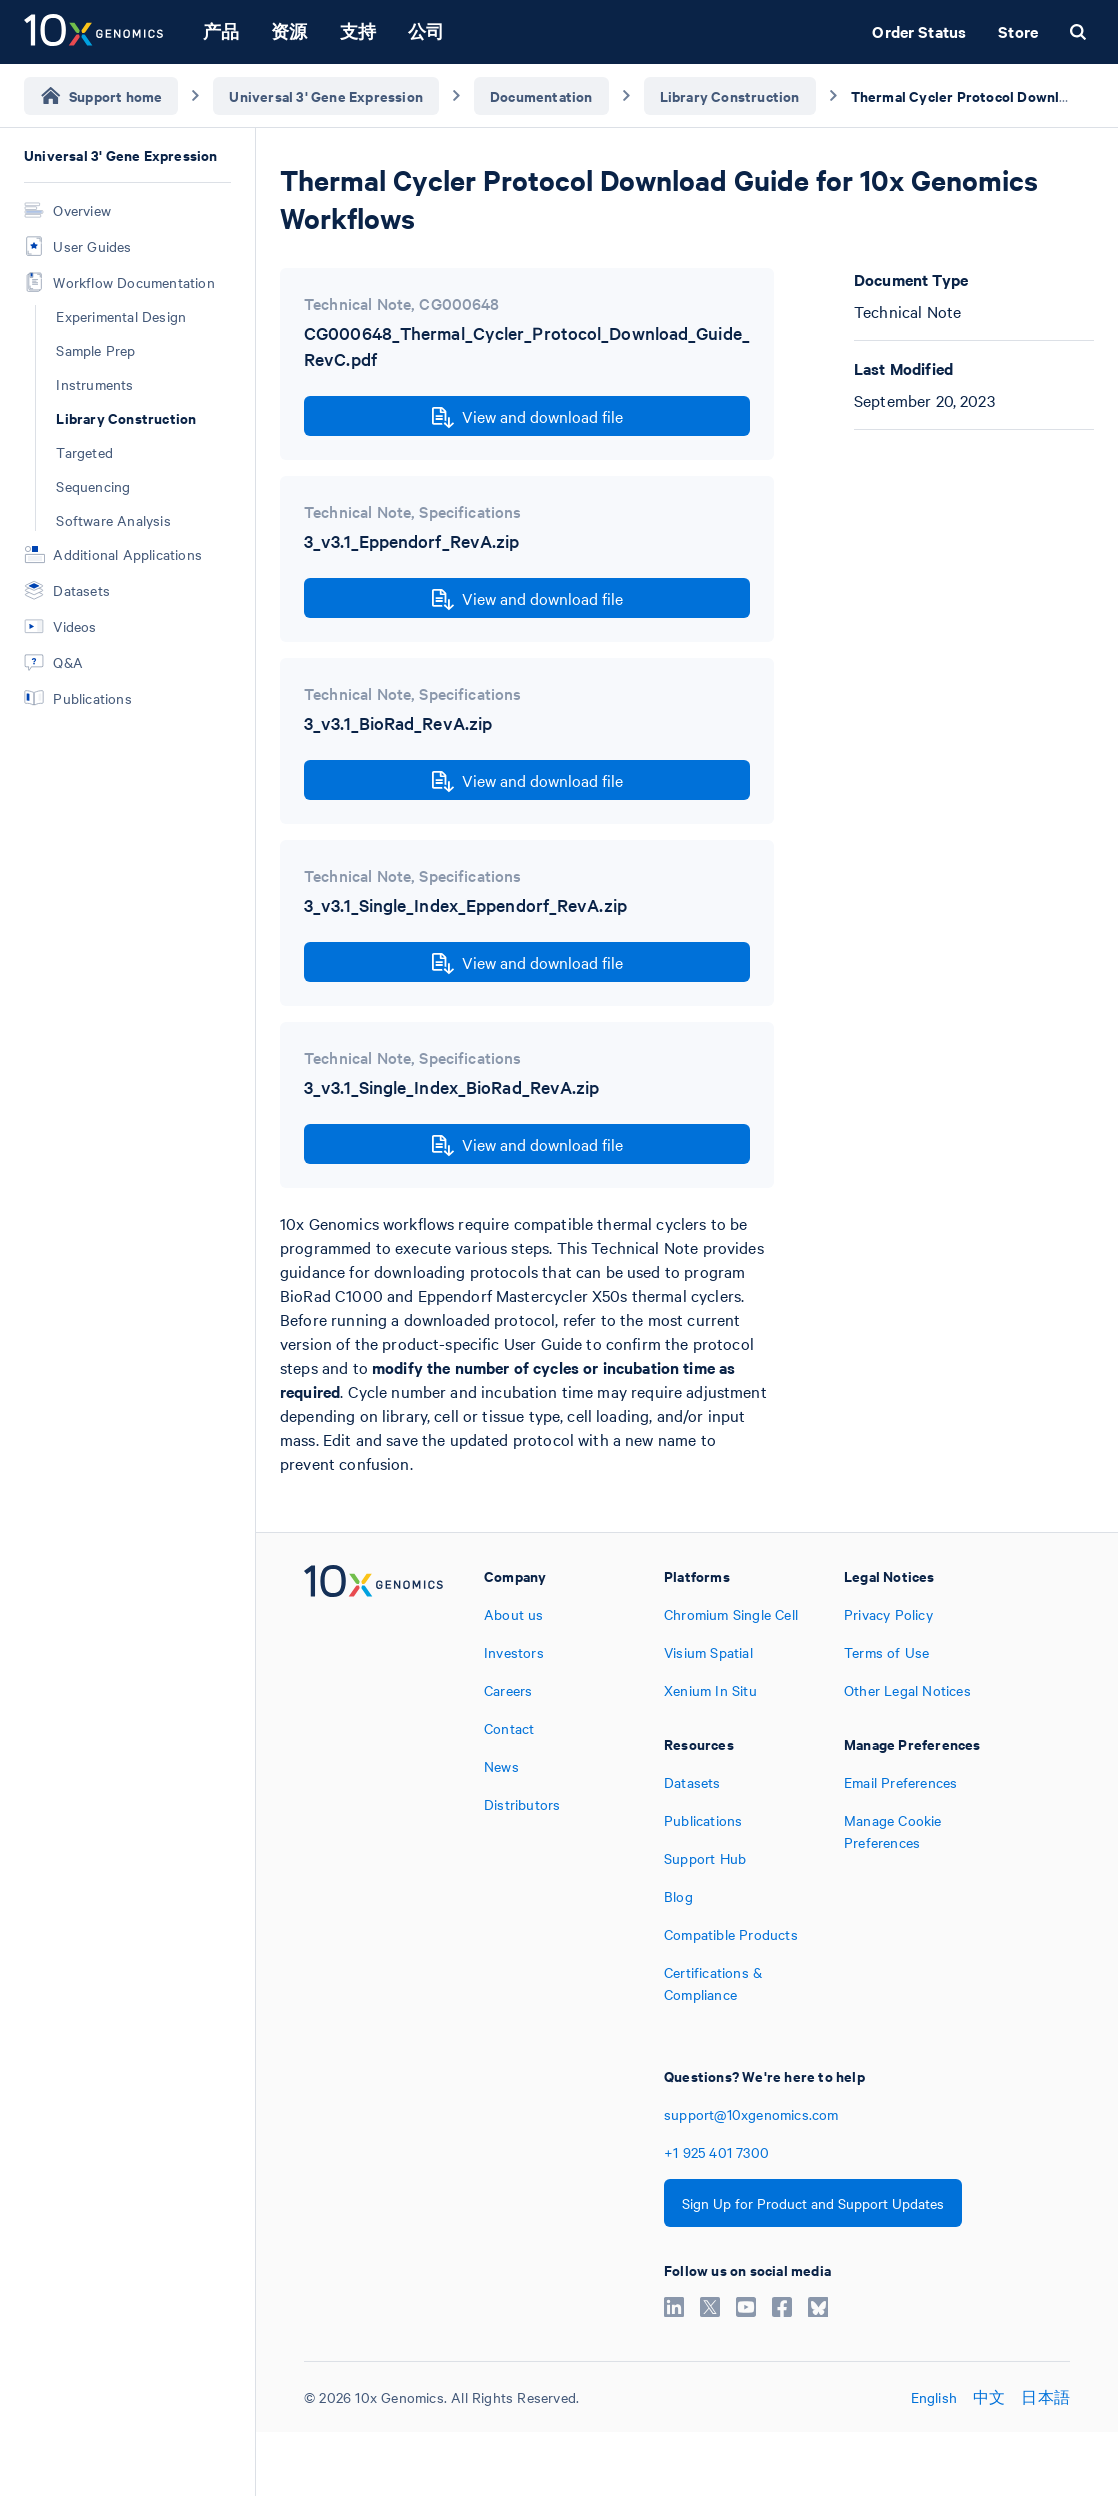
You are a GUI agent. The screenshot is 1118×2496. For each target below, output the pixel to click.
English (934, 2397)
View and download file (527, 417)
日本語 (1045, 2397)
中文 (989, 2397)
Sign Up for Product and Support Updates (813, 2203)
